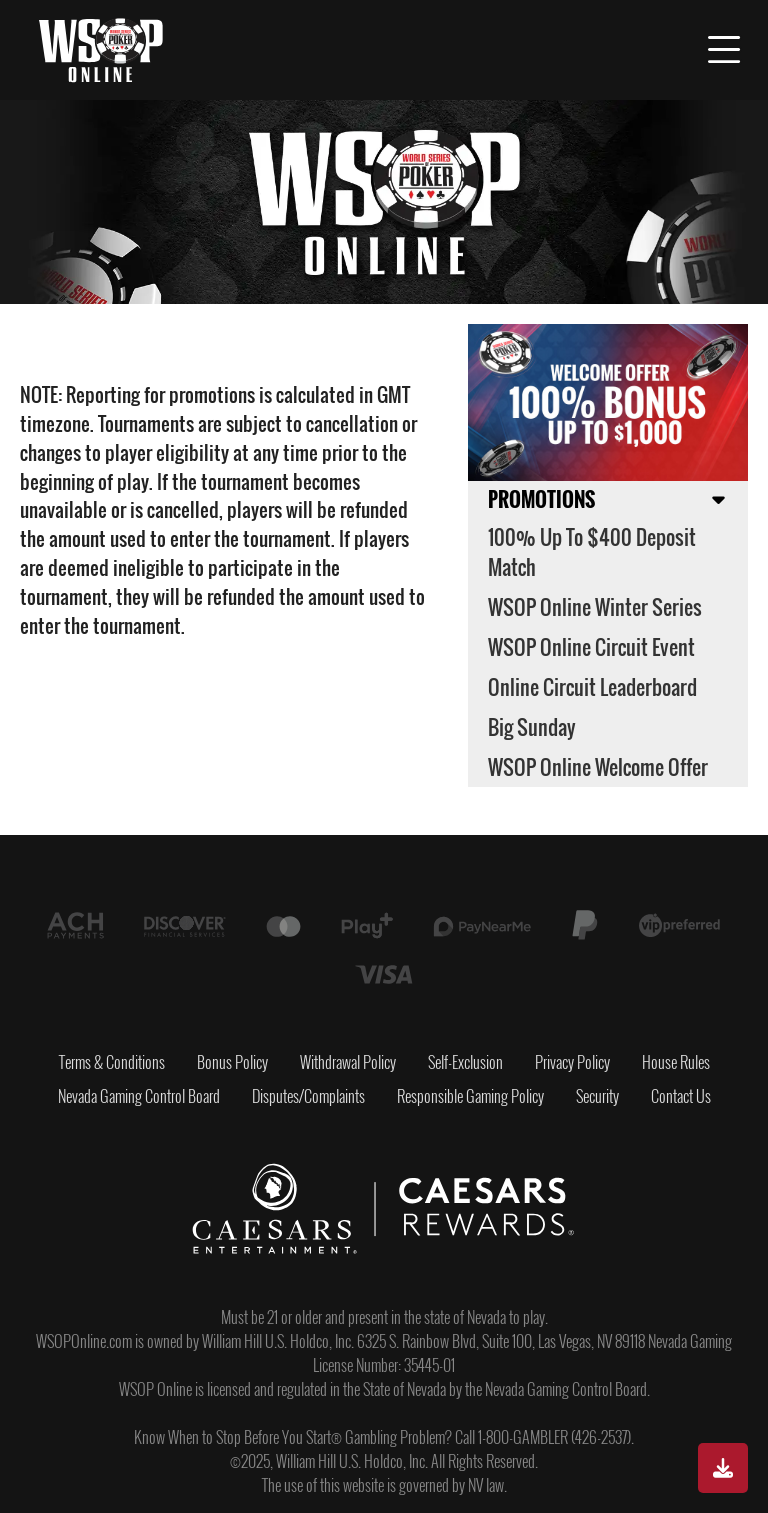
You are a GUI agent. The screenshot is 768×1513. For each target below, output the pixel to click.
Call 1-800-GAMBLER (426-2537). (544, 1437)
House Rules (676, 1062)
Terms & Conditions (112, 1062)
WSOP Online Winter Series (595, 607)
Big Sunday (532, 727)
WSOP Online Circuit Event (591, 647)
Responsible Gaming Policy (470, 1096)
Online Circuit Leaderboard (592, 687)
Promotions (541, 499)
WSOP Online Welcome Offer (598, 767)
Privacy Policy (572, 1062)
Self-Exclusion (465, 1062)
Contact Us (681, 1096)
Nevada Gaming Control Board (139, 1096)
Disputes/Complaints (308, 1096)
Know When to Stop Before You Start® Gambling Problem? (293, 1437)
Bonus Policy (232, 1062)
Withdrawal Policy (348, 1062)
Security (597, 1096)
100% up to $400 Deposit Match (592, 552)
